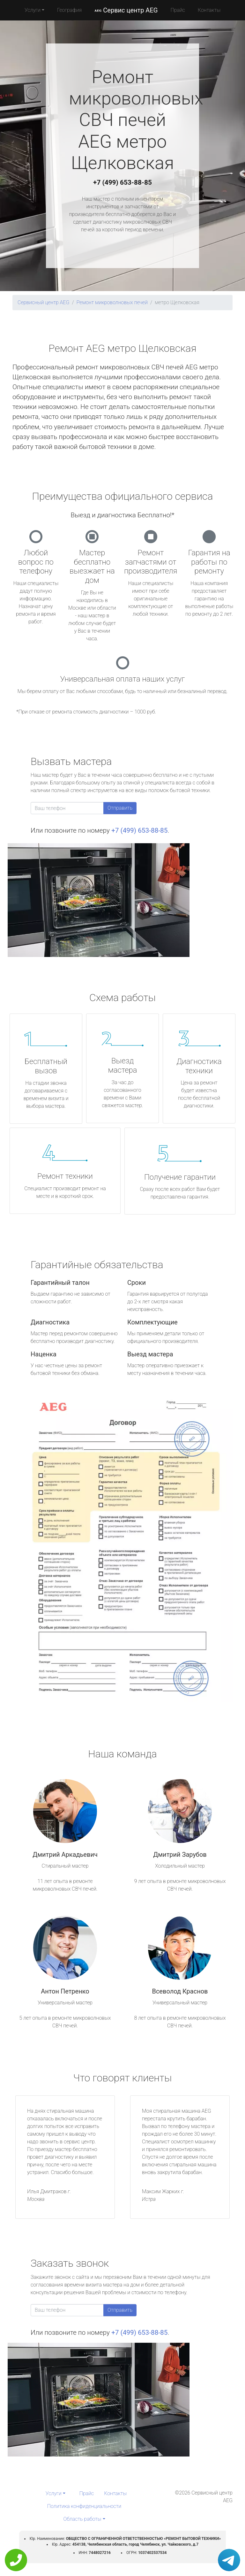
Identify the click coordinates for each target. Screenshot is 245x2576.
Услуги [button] (33, 10)
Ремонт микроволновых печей (112, 302)
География (69, 10)
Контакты (209, 10)
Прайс (177, 10)
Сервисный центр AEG (43, 302)
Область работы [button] (82, 2519)
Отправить (120, 808)
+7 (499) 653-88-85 (122, 182)
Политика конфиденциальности (84, 2506)
